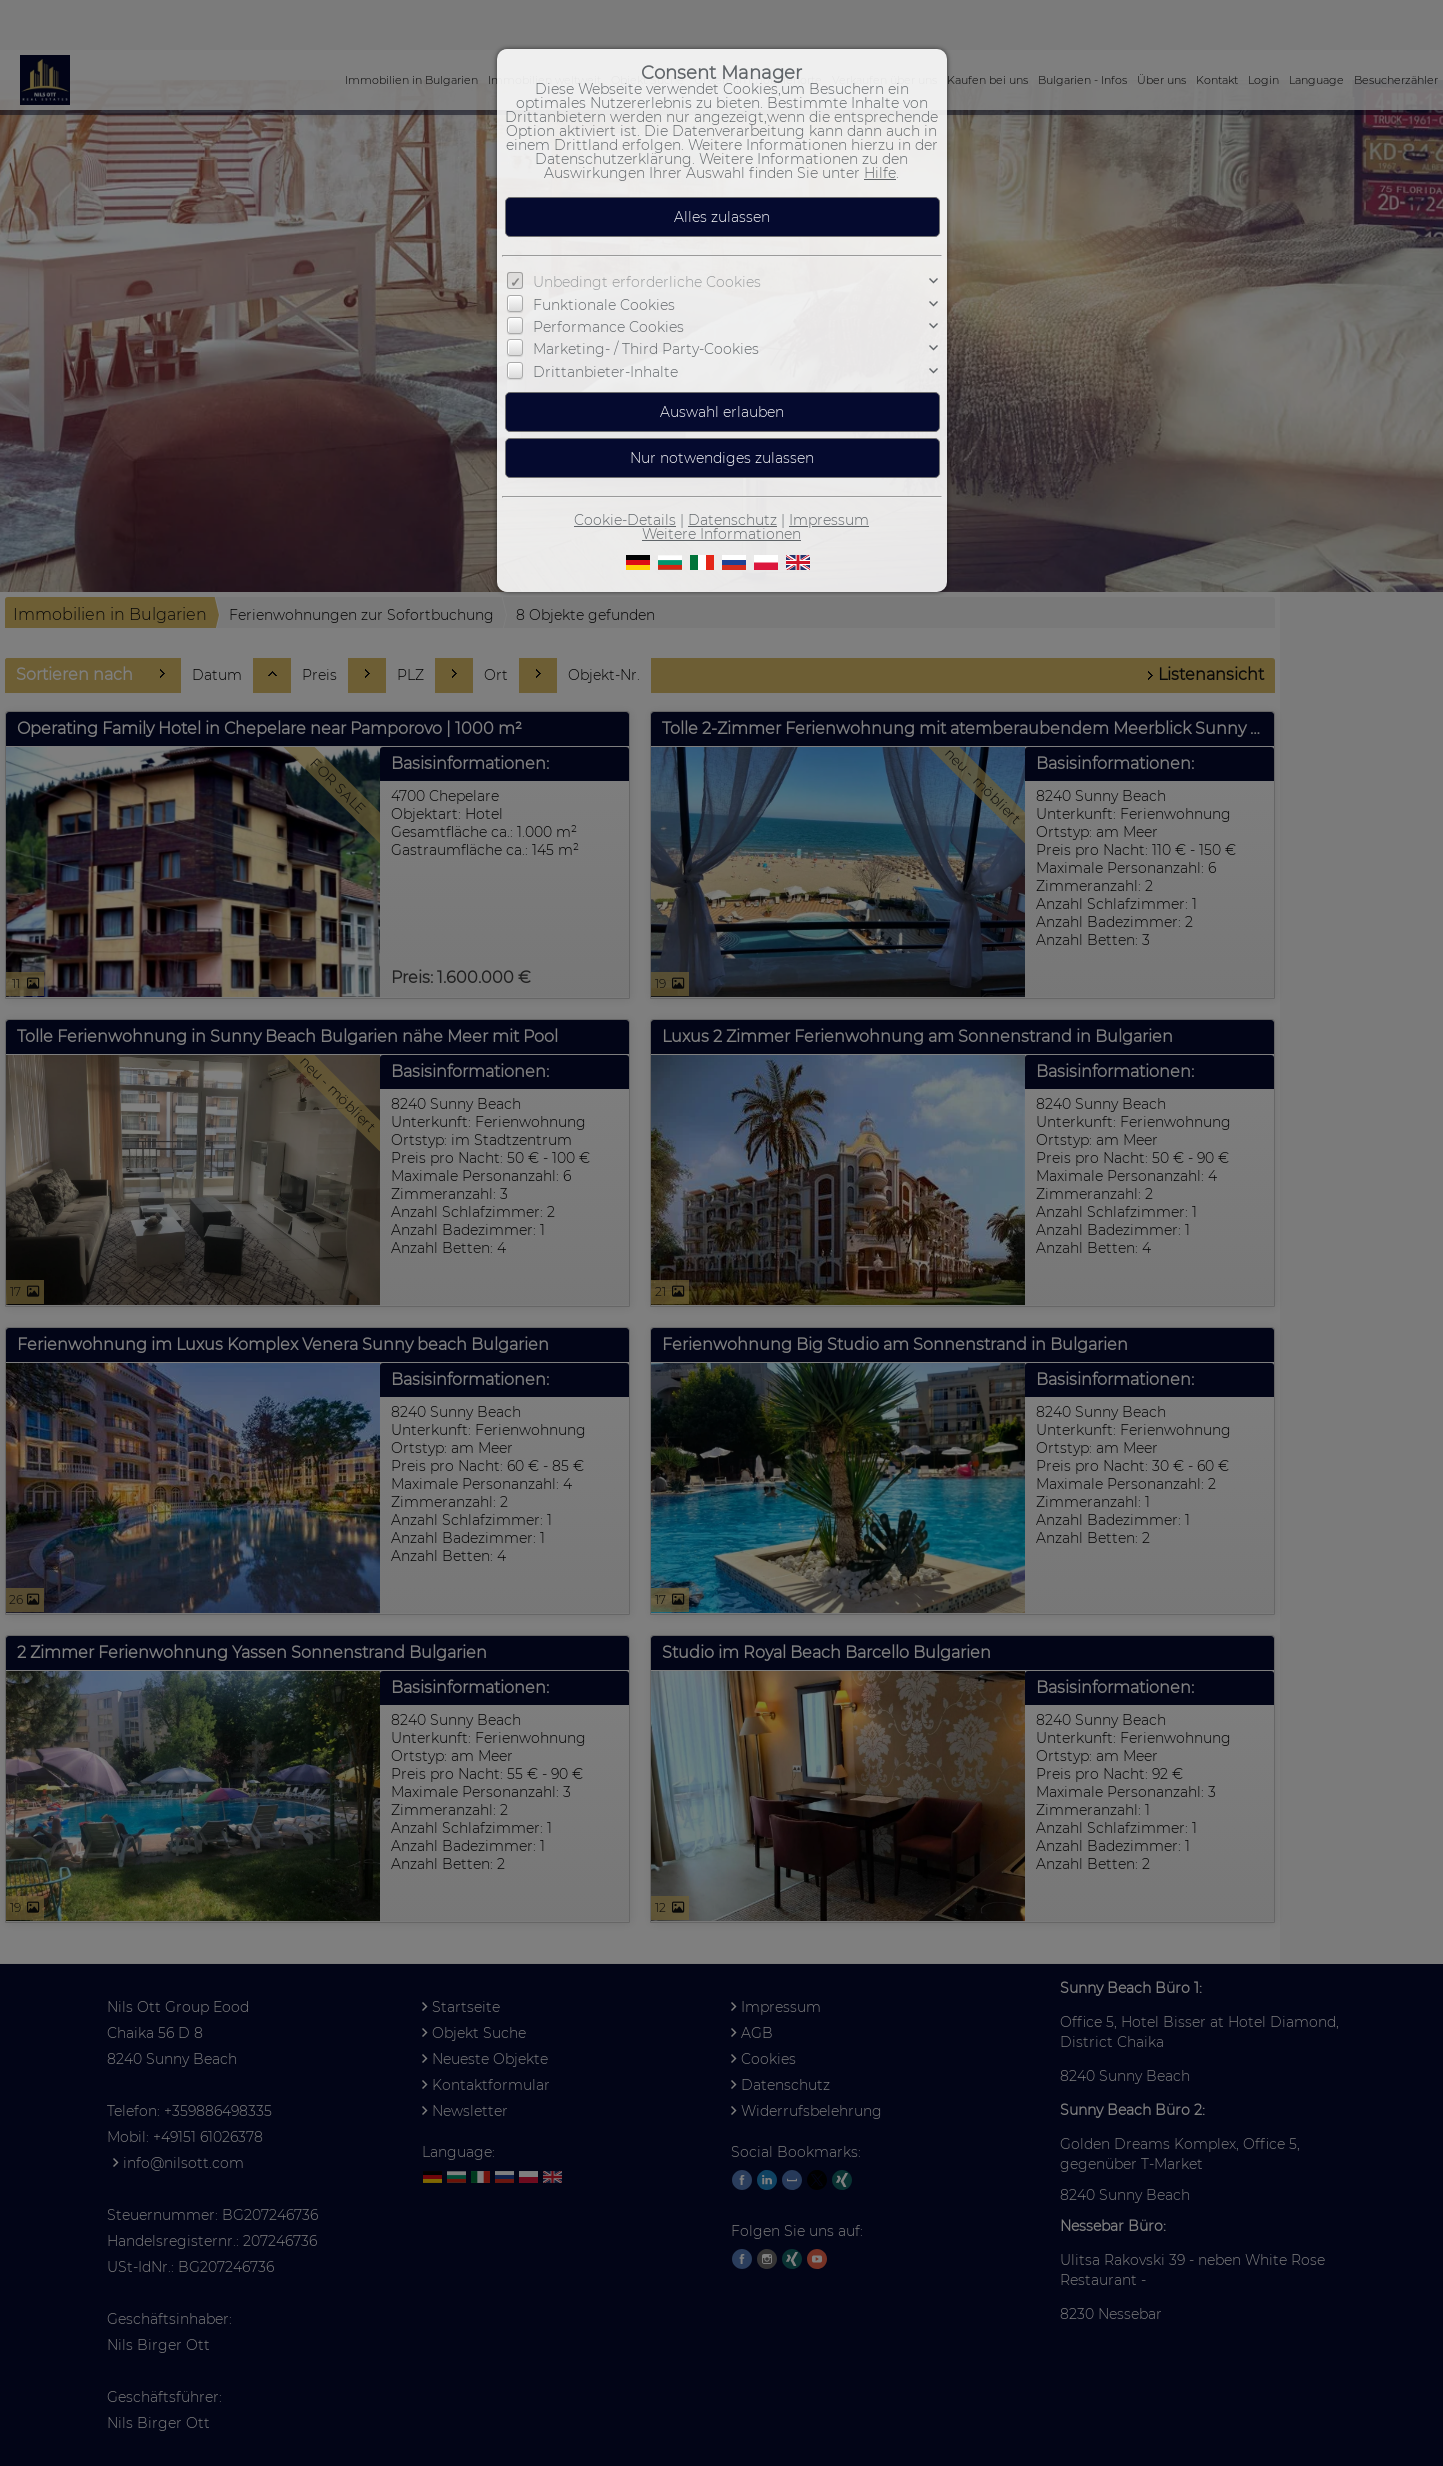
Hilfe (880, 173)
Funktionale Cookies (604, 305)
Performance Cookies (608, 327)
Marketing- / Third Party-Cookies (646, 349)
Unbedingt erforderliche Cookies (647, 282)
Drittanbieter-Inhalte (605, 372)
